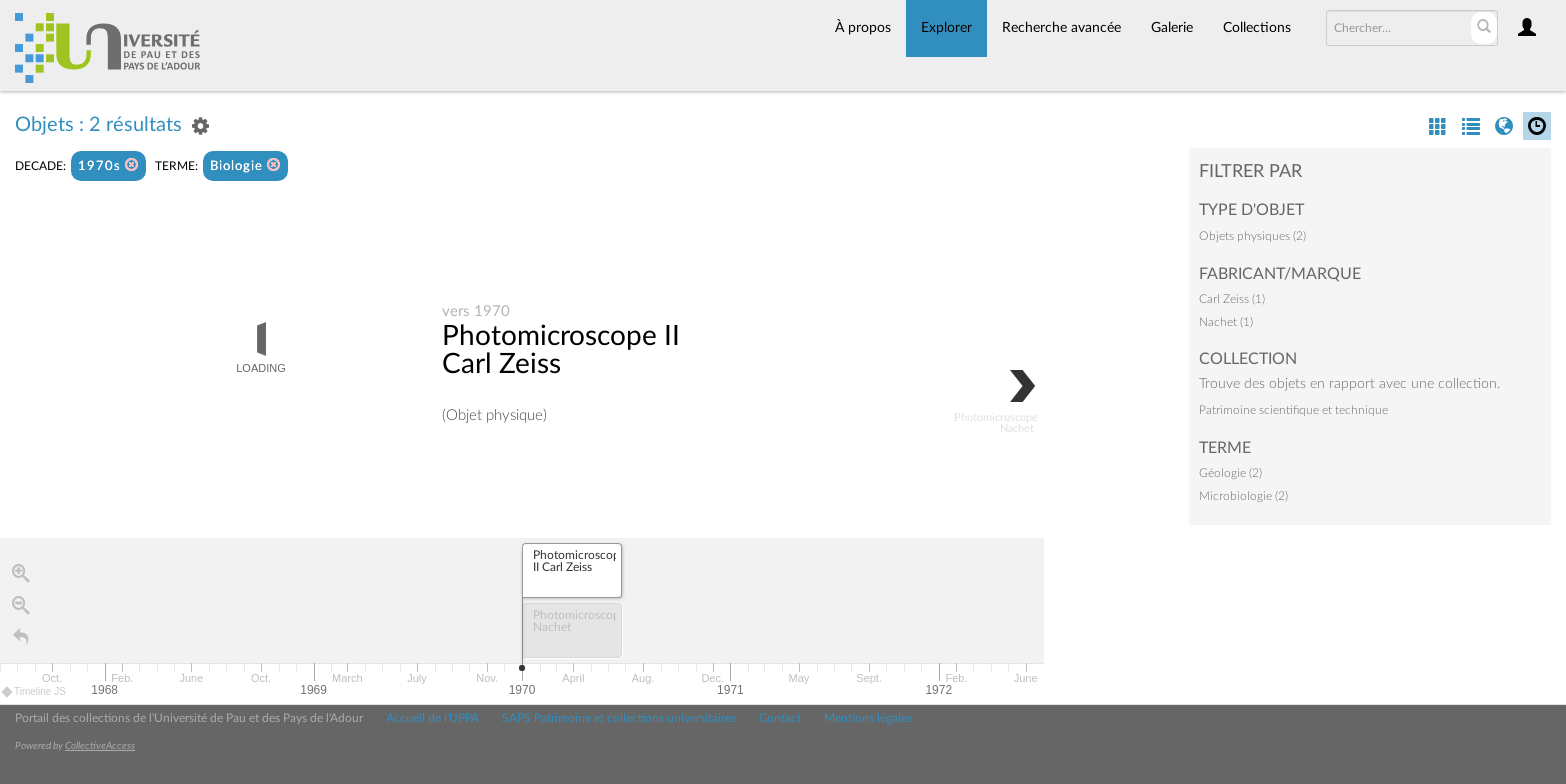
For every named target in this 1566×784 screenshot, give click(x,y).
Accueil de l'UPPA (432, 718)
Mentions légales (868, 718)
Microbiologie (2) (1243, 496)
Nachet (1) (1226, 322)
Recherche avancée (1061, 28)
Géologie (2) (1230, 473)
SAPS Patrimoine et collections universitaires (619, 718)
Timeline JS (34, 691)
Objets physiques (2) (1252, 236)
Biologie (245, 165)
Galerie (1172, 28)
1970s (108, 165)
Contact (780, 718)
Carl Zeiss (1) (1232, 299)
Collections (1257, 28)
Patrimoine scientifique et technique (1293, 410)
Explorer (946, 28)
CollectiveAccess (100, 746)
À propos (863, 28)
